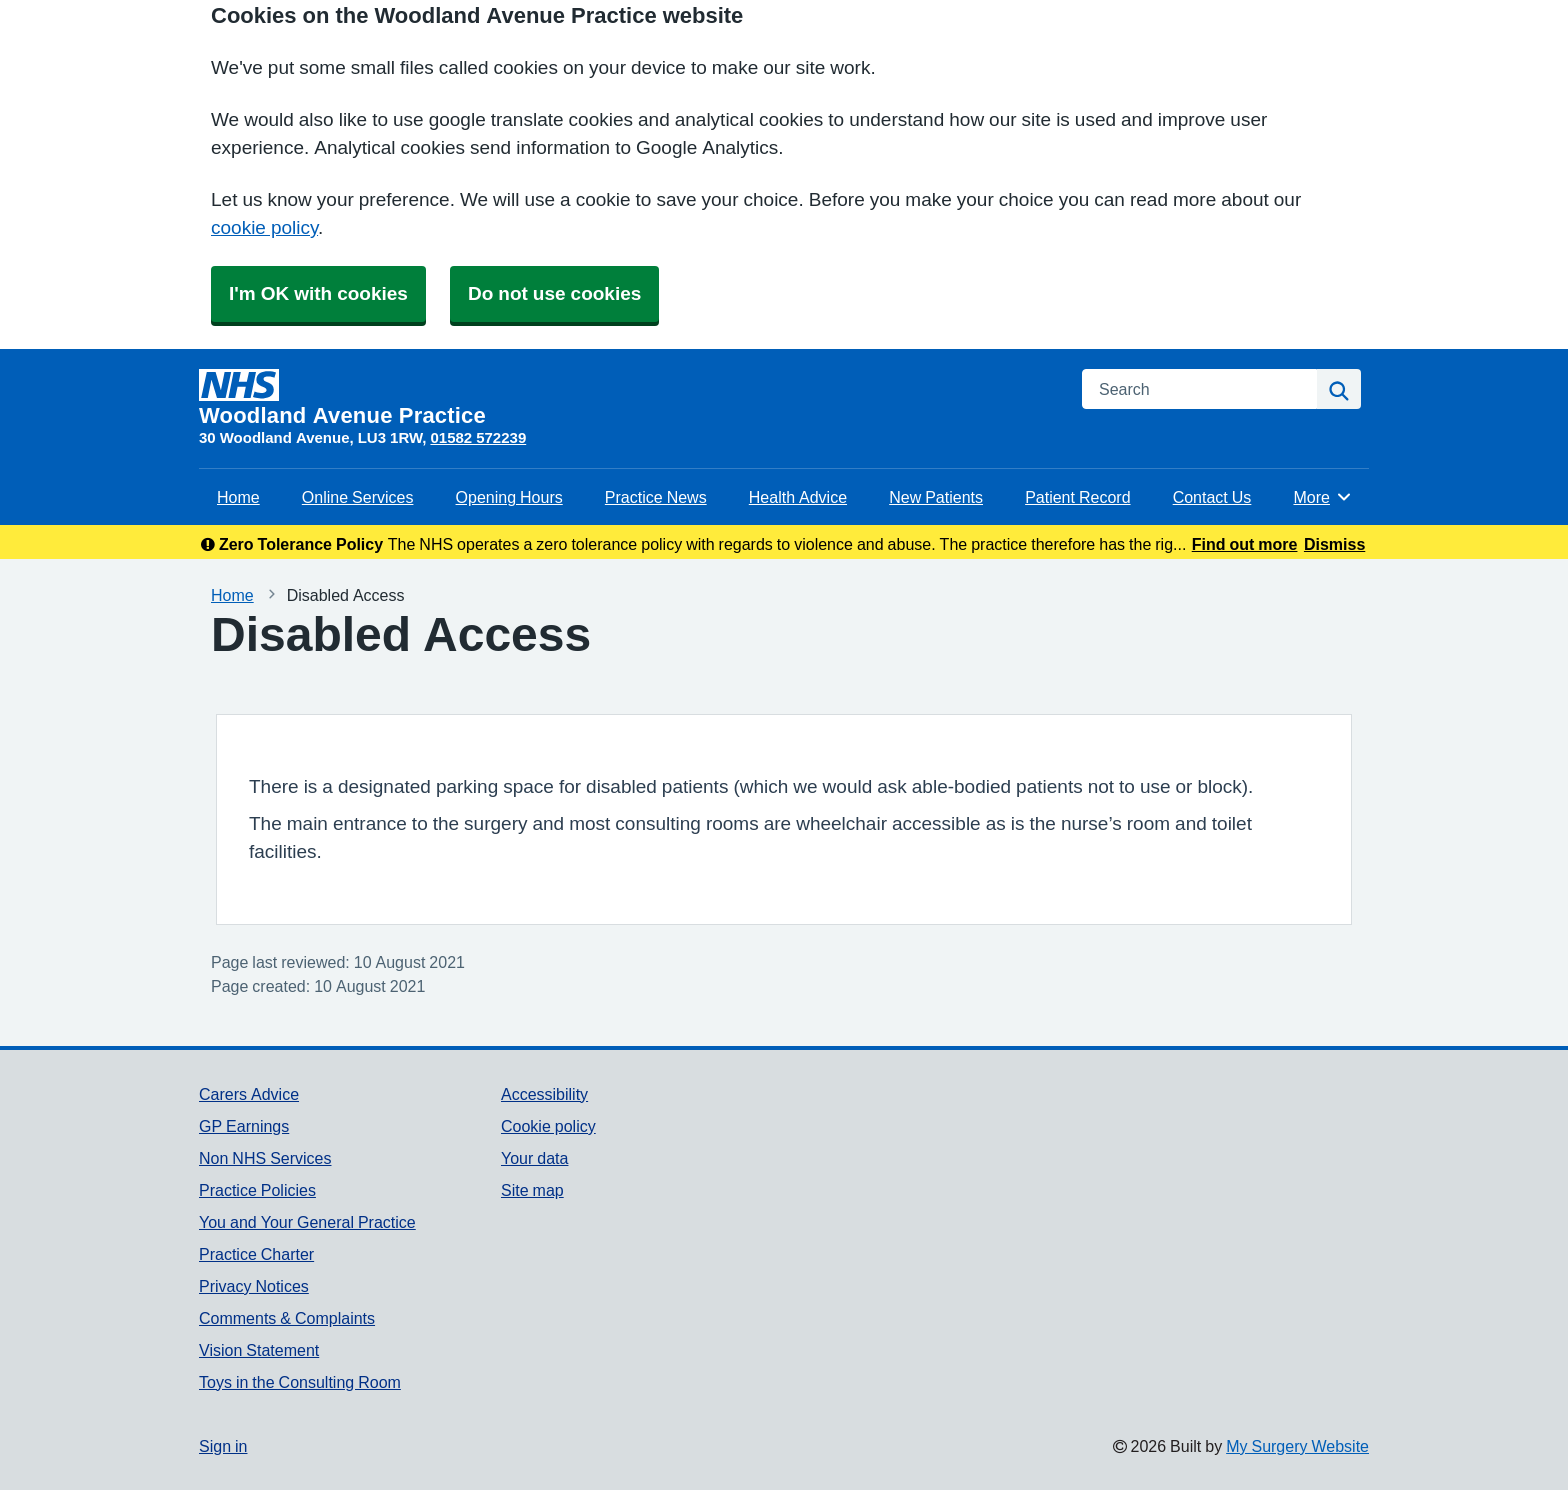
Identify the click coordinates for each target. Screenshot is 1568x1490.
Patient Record (1077, 497)
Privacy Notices (254, 1286)
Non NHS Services (265, 1158)
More (1322, 497)
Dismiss (1334, 544)
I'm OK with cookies (318, 293)
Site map (532, 1190)
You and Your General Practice (307, 1222)
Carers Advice (249, 1094)
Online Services (358, 497)
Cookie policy (548, 1126)
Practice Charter (256, 1254)
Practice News (656, 497)
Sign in (223, 1446)
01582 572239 (478, 437)
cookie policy (264, 227)
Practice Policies (257, 1190)
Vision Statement (259, 1350)
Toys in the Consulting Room (300, 1382)
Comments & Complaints (287, 1318)
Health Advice (798, 497)
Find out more (1245, 544)
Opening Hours (509, 497)
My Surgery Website (1297, 1446)
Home (238, 497)
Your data (534, 1158)
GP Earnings (244, 1126)
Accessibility (544, 1094)
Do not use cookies (554, 293)
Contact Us (1212, 497)
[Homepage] (628, 398)
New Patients (936, 497)
